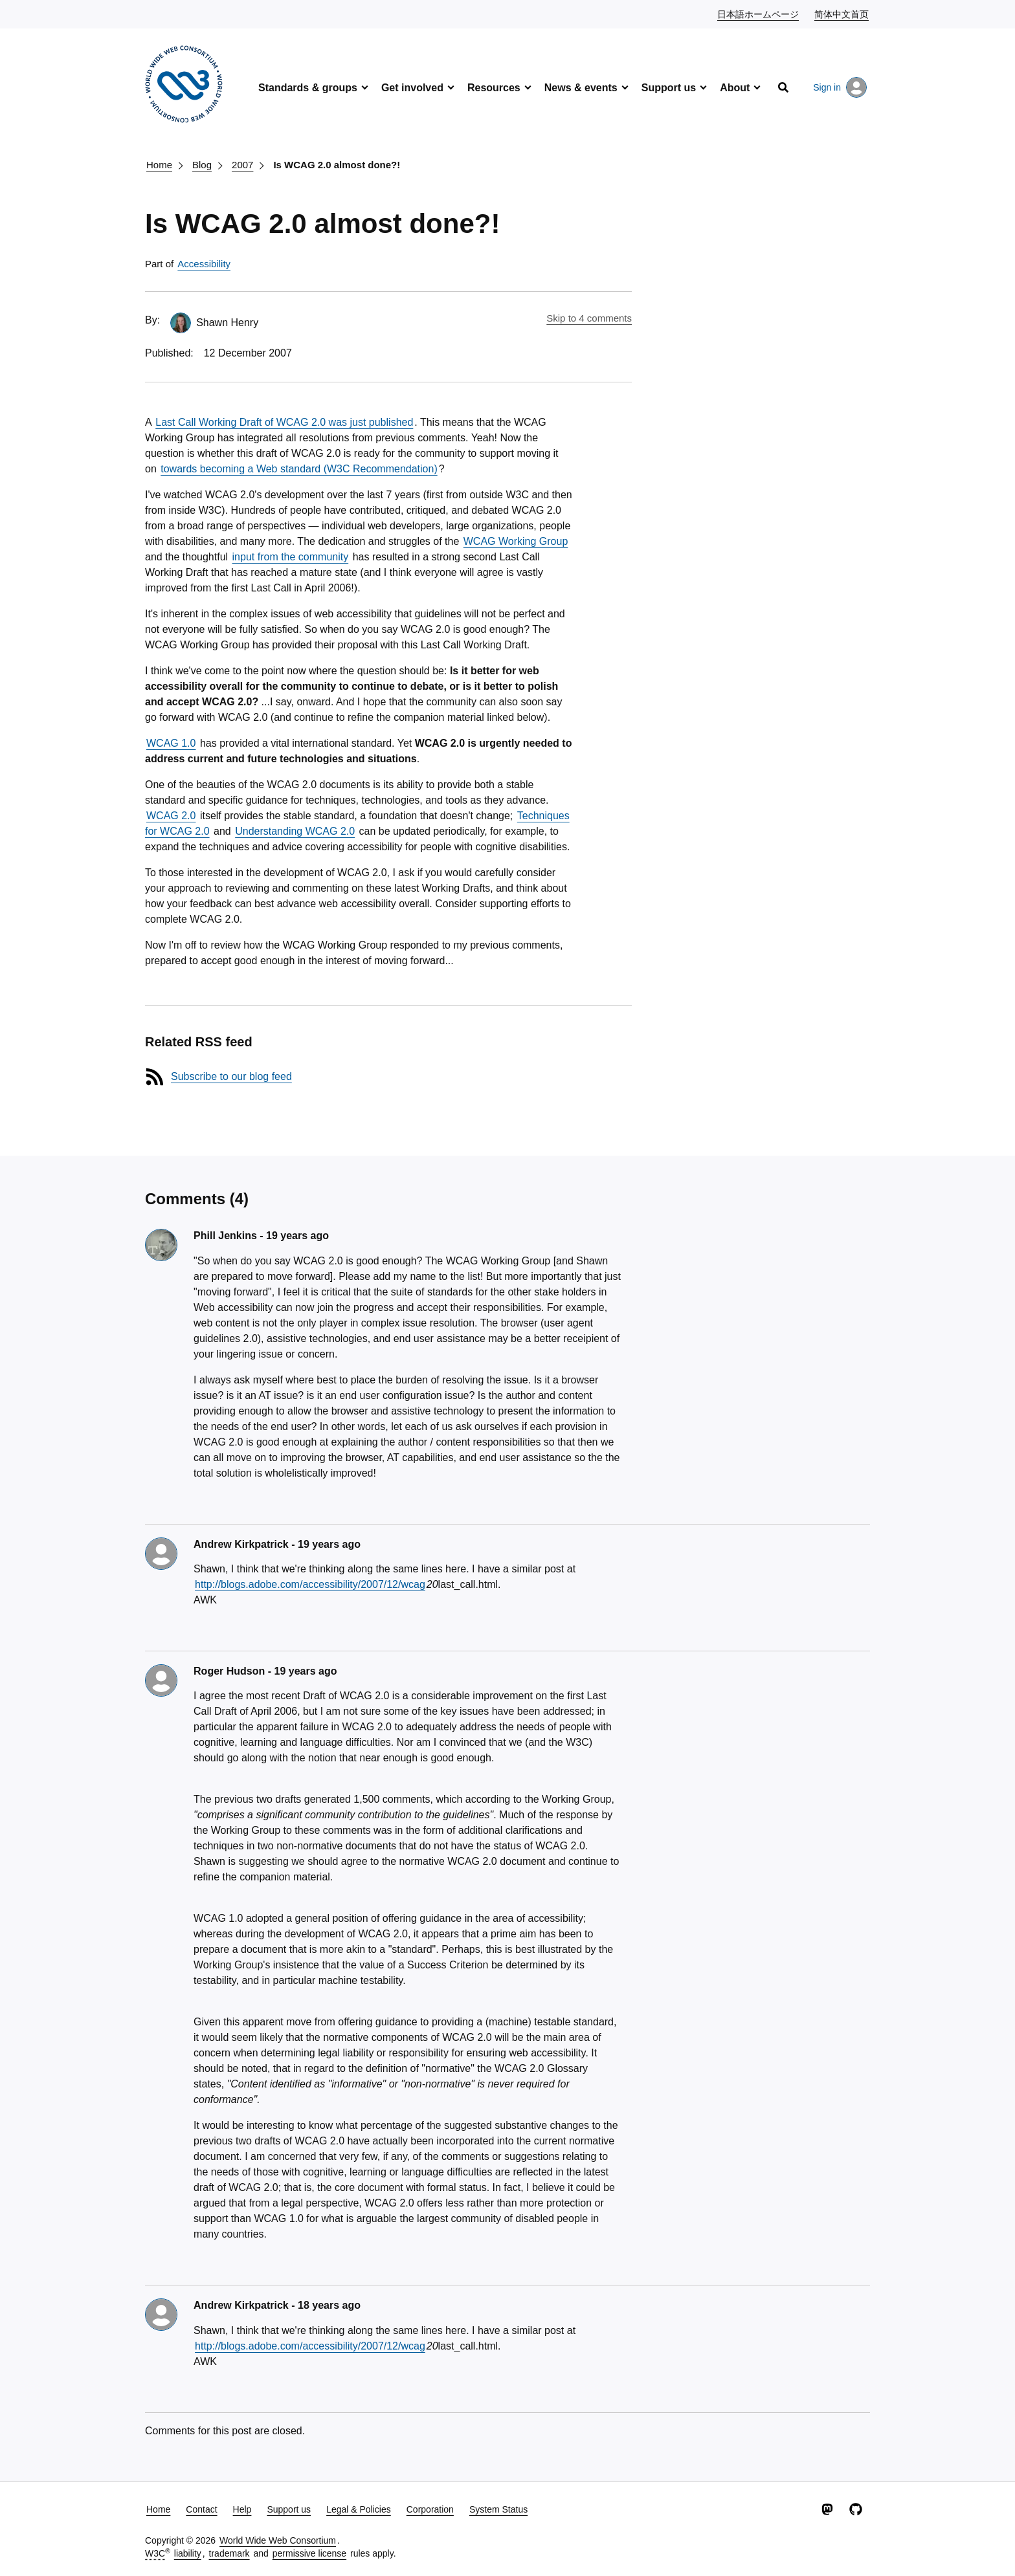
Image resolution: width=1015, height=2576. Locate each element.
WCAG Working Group (515, 541)
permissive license (309, 2553)
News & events (581, 87)
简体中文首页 (842, 13)
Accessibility (203, 263)
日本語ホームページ (758, 13)
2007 (242, 164)
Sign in (840, 87)
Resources (493, 87)
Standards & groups (307, 87)
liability (187, 2553)
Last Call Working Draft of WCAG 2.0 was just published (284, 422)
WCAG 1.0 (170, 743)
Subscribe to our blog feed (231, 1076)
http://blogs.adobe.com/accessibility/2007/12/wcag (310, 1584)
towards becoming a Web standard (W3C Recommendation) (299, 468)
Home (159, 164)
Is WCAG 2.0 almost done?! (336, 164)
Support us (668, 87)
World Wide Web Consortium (277, 2540)
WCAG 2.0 (170, 815)
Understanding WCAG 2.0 (295, 831)
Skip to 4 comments (589, 318)
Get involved (412, 87)
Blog (202, 164)
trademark (229, 2553)
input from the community (290, 556)
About (735, 87)
